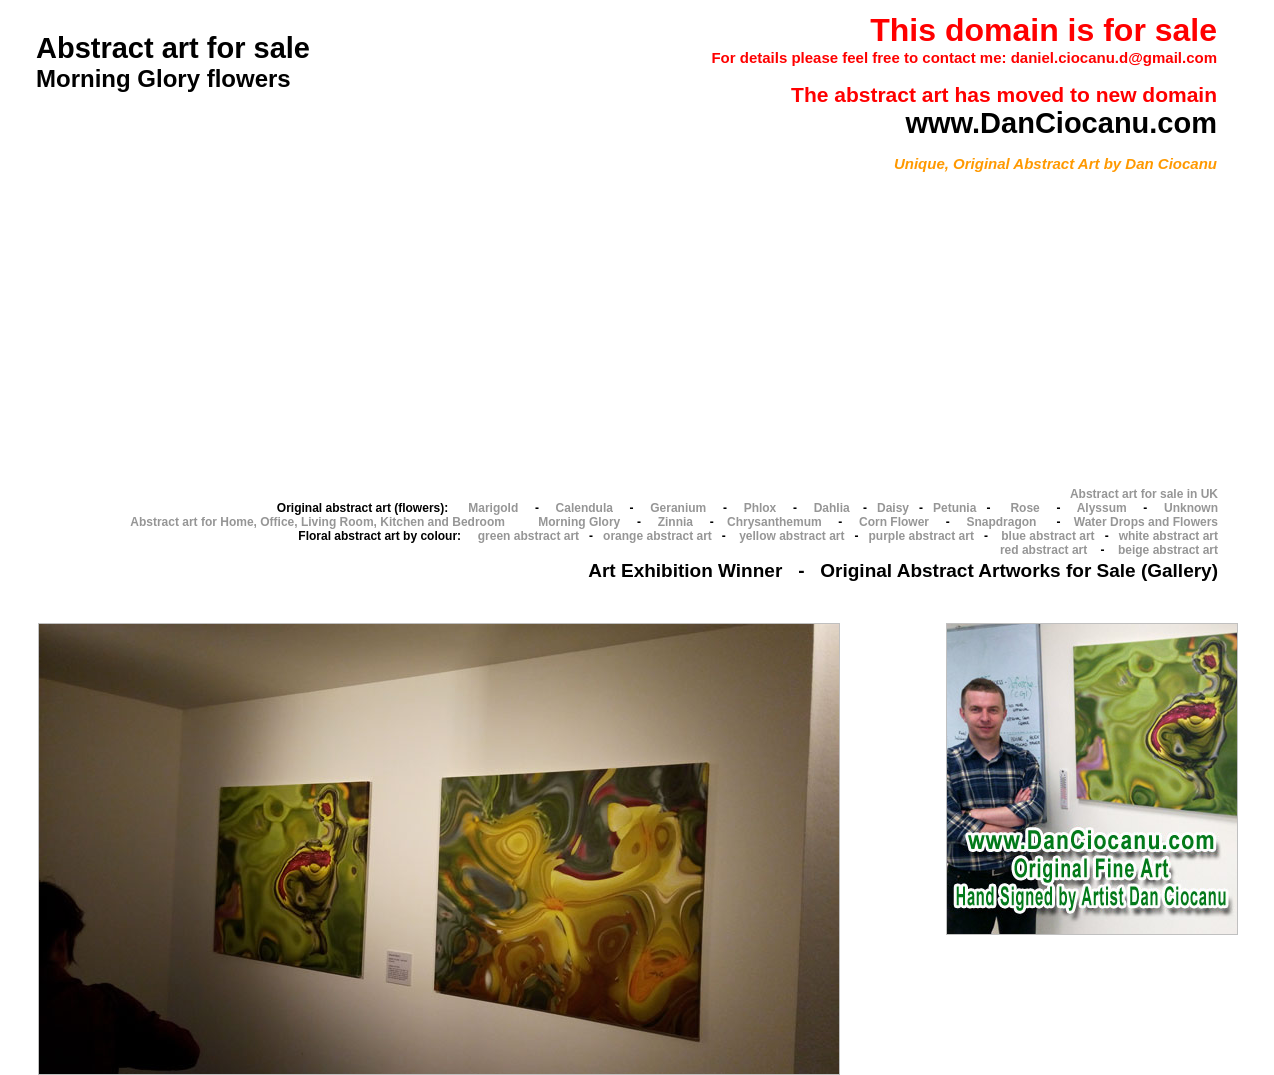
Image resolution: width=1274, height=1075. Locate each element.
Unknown (1191, 508)
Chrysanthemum (774, 522)
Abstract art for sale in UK (1144, 494)
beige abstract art (1168, 550)
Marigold (493, 508)
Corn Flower (894, 522)
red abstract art (1043, 550)
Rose (1024, 508)
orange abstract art (657, 536)
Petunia (954, 508)
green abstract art (528, 536)
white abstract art (1168, 536)
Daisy (893, 508)
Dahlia (832, 508)
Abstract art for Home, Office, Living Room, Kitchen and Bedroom (317, 522)
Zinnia (675, 522)
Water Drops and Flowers (1146, 522)
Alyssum (1102, 508)
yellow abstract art (791, 536)
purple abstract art (921, 536)
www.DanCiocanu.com (1061, 123)
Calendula (584, 508)
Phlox (760, 508)
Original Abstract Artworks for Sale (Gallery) (1019, 570)
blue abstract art (1047, 536)
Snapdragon (1001, 522)
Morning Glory (579, 522)
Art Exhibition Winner (685, 570)
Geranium (678, 508)
